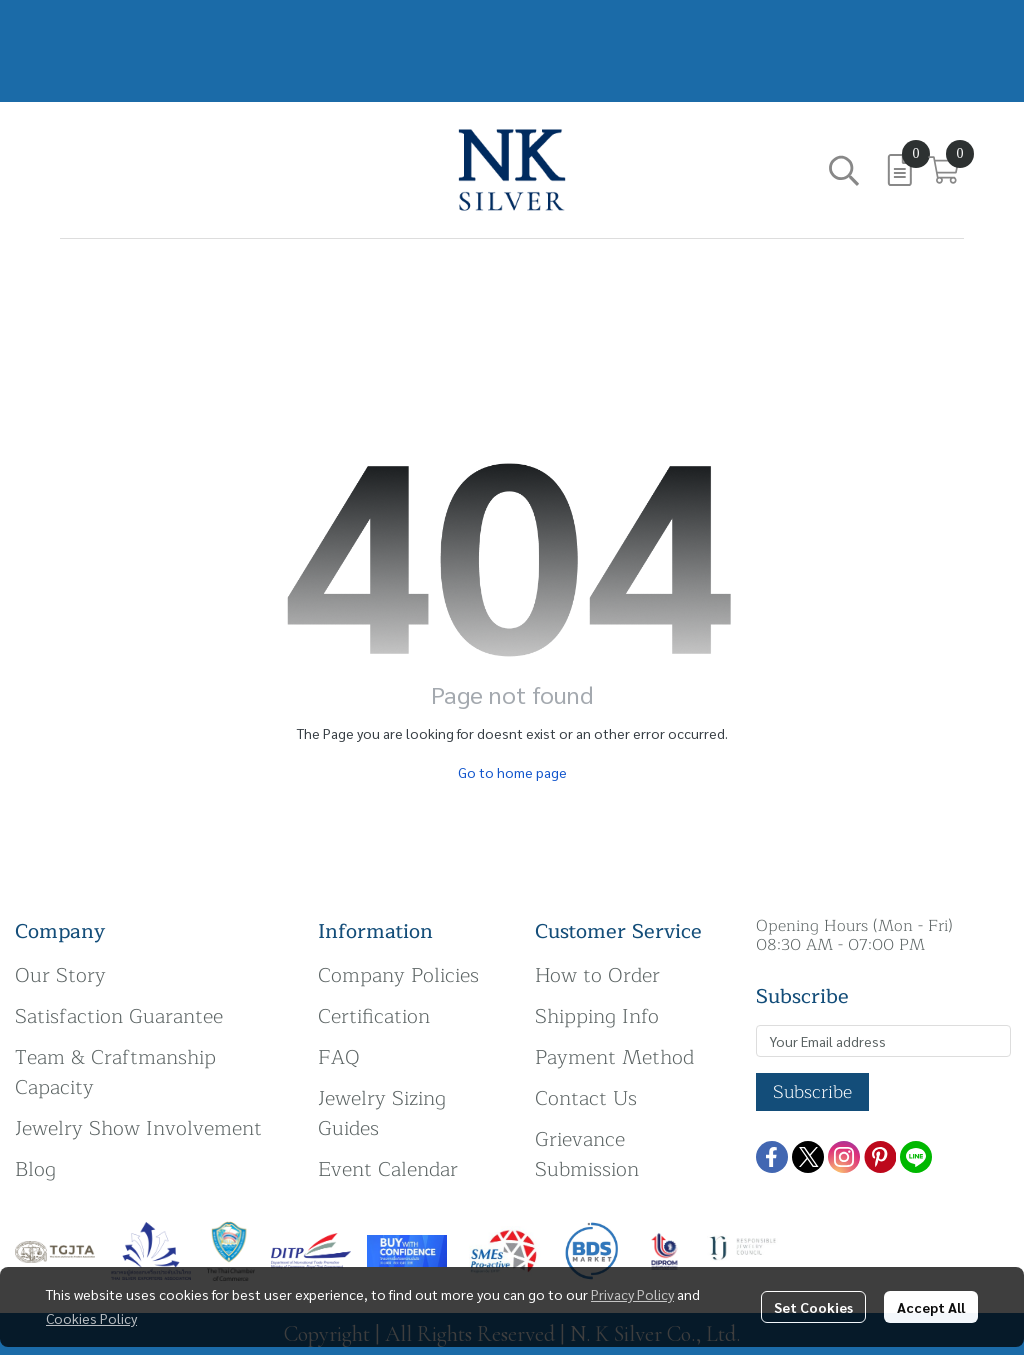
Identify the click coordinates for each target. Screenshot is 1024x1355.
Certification (374, 1016)
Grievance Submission (587, 1154)
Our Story (60, 975)
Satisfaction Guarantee (119, 1016)
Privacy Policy (632, 1294)
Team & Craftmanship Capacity (115, 1072)
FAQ (339, 1057)
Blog (35, 1169)
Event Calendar (388, 1169)
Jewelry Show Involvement (138, 1128)
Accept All (931, 1307)
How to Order (597, 975)
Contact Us (586, 1098)
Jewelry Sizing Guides (382, 1113)
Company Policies (398, 975)
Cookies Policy (91, 1318)
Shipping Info (597, 1016)
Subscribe (812, 1092)
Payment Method (614, 1057)
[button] (844, 170)
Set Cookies (813, 1307)
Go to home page (512, 772)
